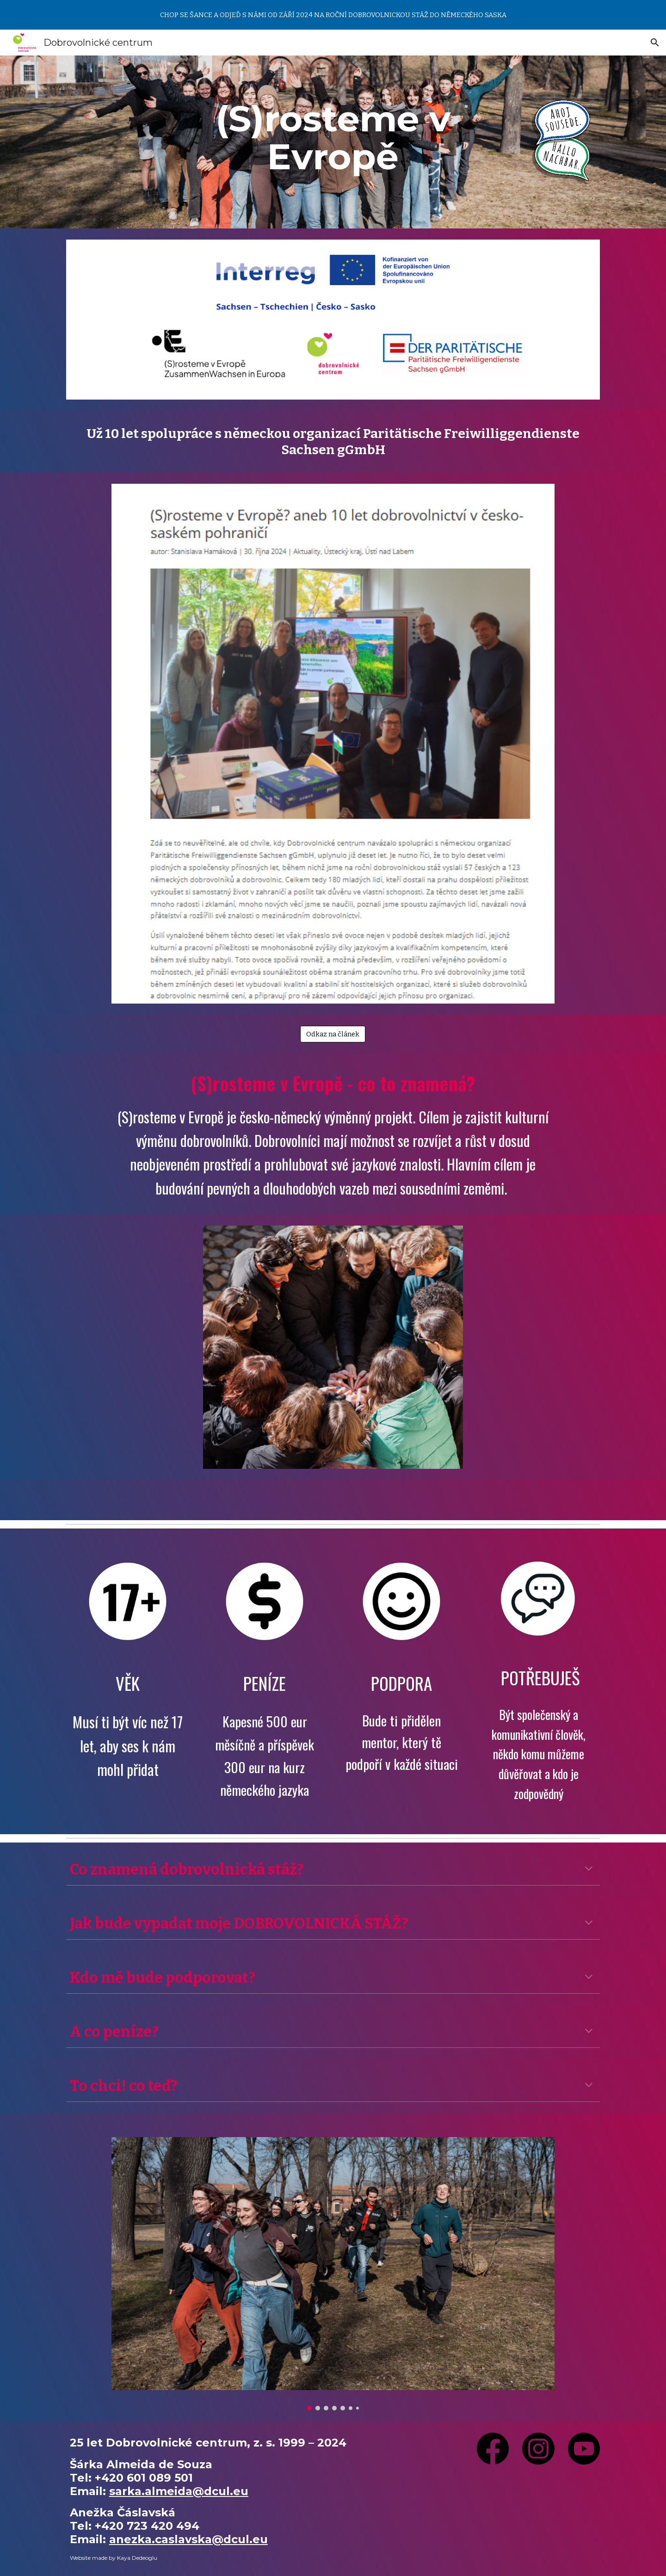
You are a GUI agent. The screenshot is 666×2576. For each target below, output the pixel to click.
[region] (333, 15)
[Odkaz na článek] (333, 1034)
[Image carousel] (332, 2273)
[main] (333, 137)
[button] (655, 42)
